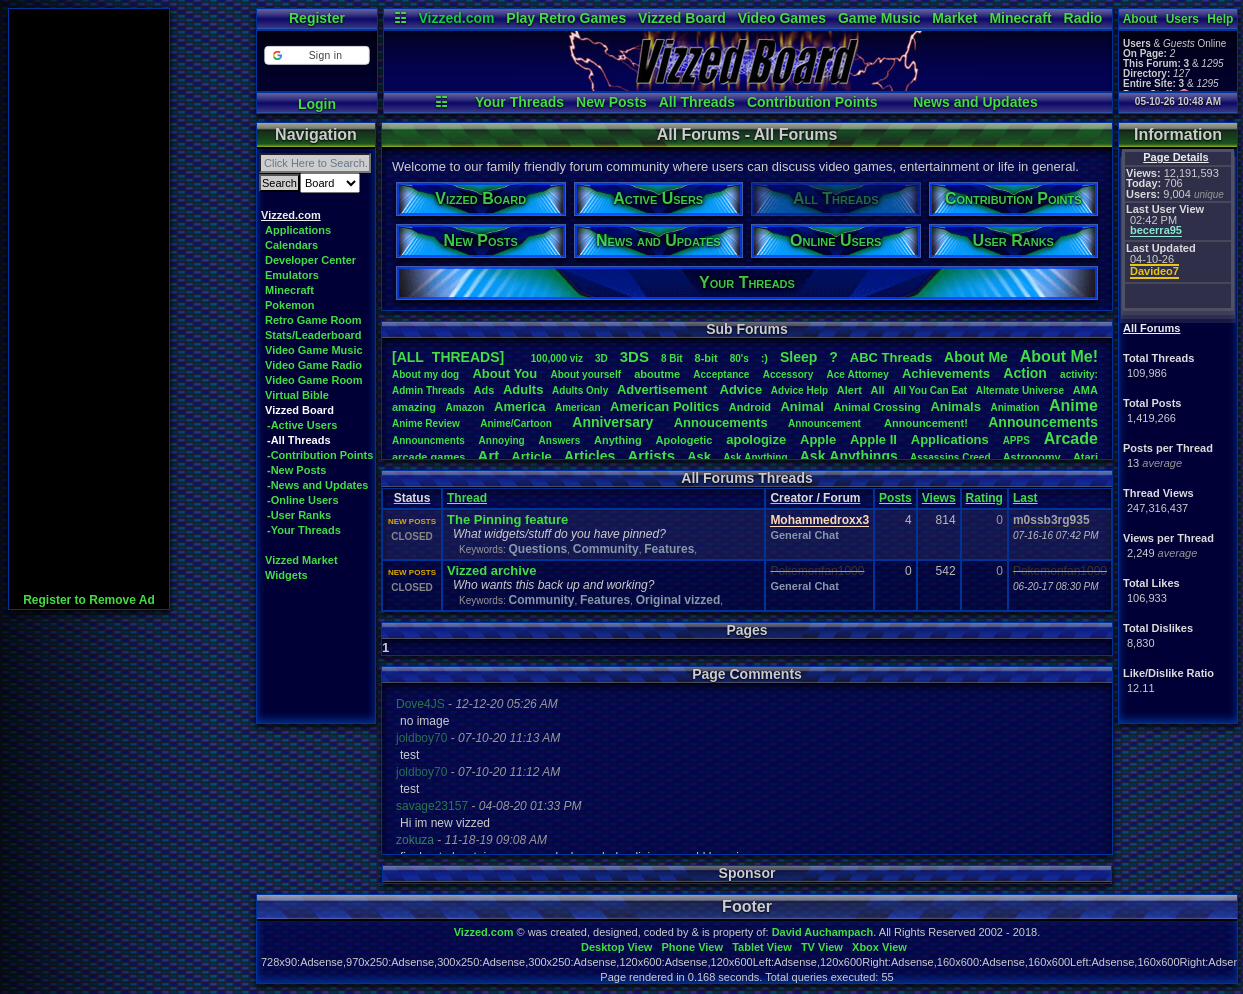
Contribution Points (812, 102)
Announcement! (926, 423)
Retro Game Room (313, 320)
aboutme (657, 374)
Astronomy (1032, 457)
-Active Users (302, 425)
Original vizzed (678, 600)
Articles (589, 456)
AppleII (873, 439)
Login (317, 104)
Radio (1083, 18)
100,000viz (557, 358)
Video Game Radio (313, 365)
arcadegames (428, 457)
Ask (699, 456)
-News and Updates (317, 485)
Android (750, 407)
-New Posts (296, 470)
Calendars (291, 245)
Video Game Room (314, 380)
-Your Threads (304, 530)
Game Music (879, 18)
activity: (1079, 374)
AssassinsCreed (950, 457)
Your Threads (519, 102)
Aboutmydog (425, 374)
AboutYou (504, 373)
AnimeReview (426, 423)
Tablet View (762, 947)
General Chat (804, 535)
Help (1220, 19)
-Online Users (303, 500)
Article (531, 456)
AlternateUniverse (1020, 390)
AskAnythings (849, 456)
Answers (560, 440)
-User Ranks (299, 515)
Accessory (788, 374)
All (878, 390)
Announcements (1043, 422)
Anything (618, 440)
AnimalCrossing (876, 407)
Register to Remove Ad (89, 600)
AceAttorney (857, 374)
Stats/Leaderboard (313, 335)
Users (1182, 19)
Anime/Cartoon (516, 423)
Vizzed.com (456, 18)
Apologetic (684, 440)
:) (764, 358)
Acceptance (721, 374)
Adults (523, 389)
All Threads (697, 102)
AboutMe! (1059, 356)
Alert (849, 390)
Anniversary (612, 422)
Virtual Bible (297, 395)
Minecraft (1020, 18)
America (519, 406)
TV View (822, 947)
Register (317, 18)
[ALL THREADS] (448, 357)
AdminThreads (428, 390)
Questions (537, 549)
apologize (756, 439)
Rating (984, 498)
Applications (298, 230)
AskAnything (755, 457)
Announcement (826, 423)
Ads (483, 390)
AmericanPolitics (664, 406)
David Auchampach (823, 932)
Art (489, 455)
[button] (316, 55)
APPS (1016, 440)
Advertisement (664, 389)
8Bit (672, 358)
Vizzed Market (301, 560)
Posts (895, 498)
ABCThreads (891, 357)
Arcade (1071, 438)
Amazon (465, 407)
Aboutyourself (585, 374)
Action (1025, 373)
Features (669, 549)
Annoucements (721, 422)
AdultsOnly (580, 390)
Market (954, 18)
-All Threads (299, 440)
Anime (1073, 405)
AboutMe (976, 357)
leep (798, 357)
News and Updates (975, 102)
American (578, 407)
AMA (1085, 390)
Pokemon (290, 305)
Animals (955, 406)
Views (939, 498)
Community (606, 549)
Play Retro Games (566, 18)
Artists (651, 455)
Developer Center (310, 260)
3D (601, 358)
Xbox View (879, 947)
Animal (801, 406)
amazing (414, 407)
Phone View (692, 947)
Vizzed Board (682, 18)
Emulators (292, 275)
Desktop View (616, 947)
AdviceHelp (799, 390)
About (1140, 19)
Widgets (286, 575)
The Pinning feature (507, 519)
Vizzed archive (491, 570)
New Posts (611, 102)
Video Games (782, 18)
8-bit (706, 358)
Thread (467, 498)
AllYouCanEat (930, 390)
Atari (1085, 457)
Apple (818, 439)
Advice (741, 389)
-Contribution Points (320, 455)
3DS (634, 356)
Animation (1015, 407)
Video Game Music (314, 350)
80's (739, 358)
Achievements (946, 373)
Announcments (428, 440)
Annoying (502, 440)
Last (1025, 498)
